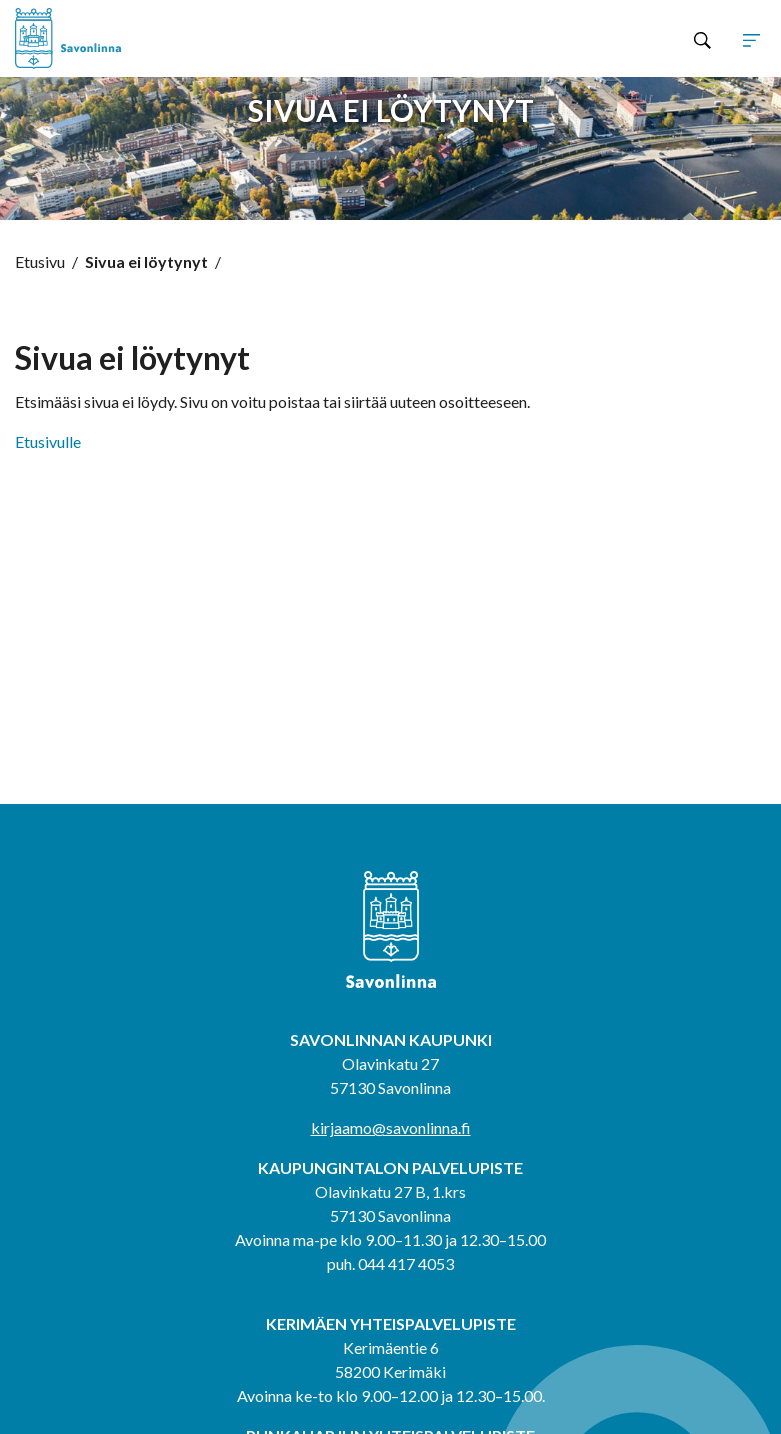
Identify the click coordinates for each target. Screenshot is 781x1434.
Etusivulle (48, 441)
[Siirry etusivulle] (165, 38)
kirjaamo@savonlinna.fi (391, 1127)
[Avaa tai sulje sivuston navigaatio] (751, 39)
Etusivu (40, 261)
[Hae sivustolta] (702, 39)
